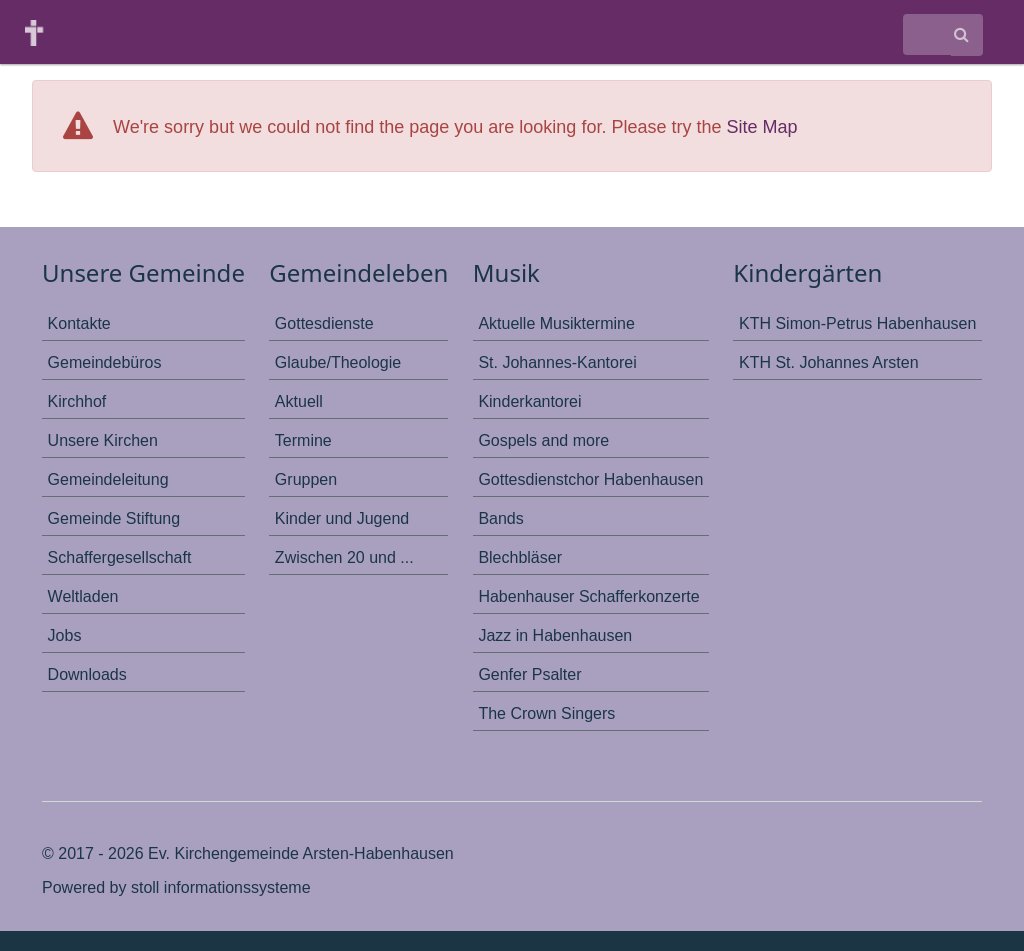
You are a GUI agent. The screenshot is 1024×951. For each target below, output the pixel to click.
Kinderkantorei (529, 401)
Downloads (87, 674)
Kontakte (79, 323)
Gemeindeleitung (108, 479)
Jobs (65, 635)
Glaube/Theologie (338, 362)
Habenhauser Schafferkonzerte (588, 596)
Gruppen (306, 479)
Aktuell (299, 401)
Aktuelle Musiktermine (556, 323)
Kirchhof (77, 401)
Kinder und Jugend (342, 518)
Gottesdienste (324, 323)
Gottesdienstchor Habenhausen (590, 479)
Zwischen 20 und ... (344, 557)
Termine (303, 440)
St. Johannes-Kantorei (557, 362)
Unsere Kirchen (103, 440)
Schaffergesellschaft (120, 557)
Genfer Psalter (529, 674)
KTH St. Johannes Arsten (829, 362)
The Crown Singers (546, 713)
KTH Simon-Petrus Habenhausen (857, 323)
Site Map (761, 127)
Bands (500, 518)
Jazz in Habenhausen (555, 635)
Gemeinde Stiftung (114, 518)
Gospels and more (543, 440)
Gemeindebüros (105, 362)
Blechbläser (520, 557)
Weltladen (83, 596)
